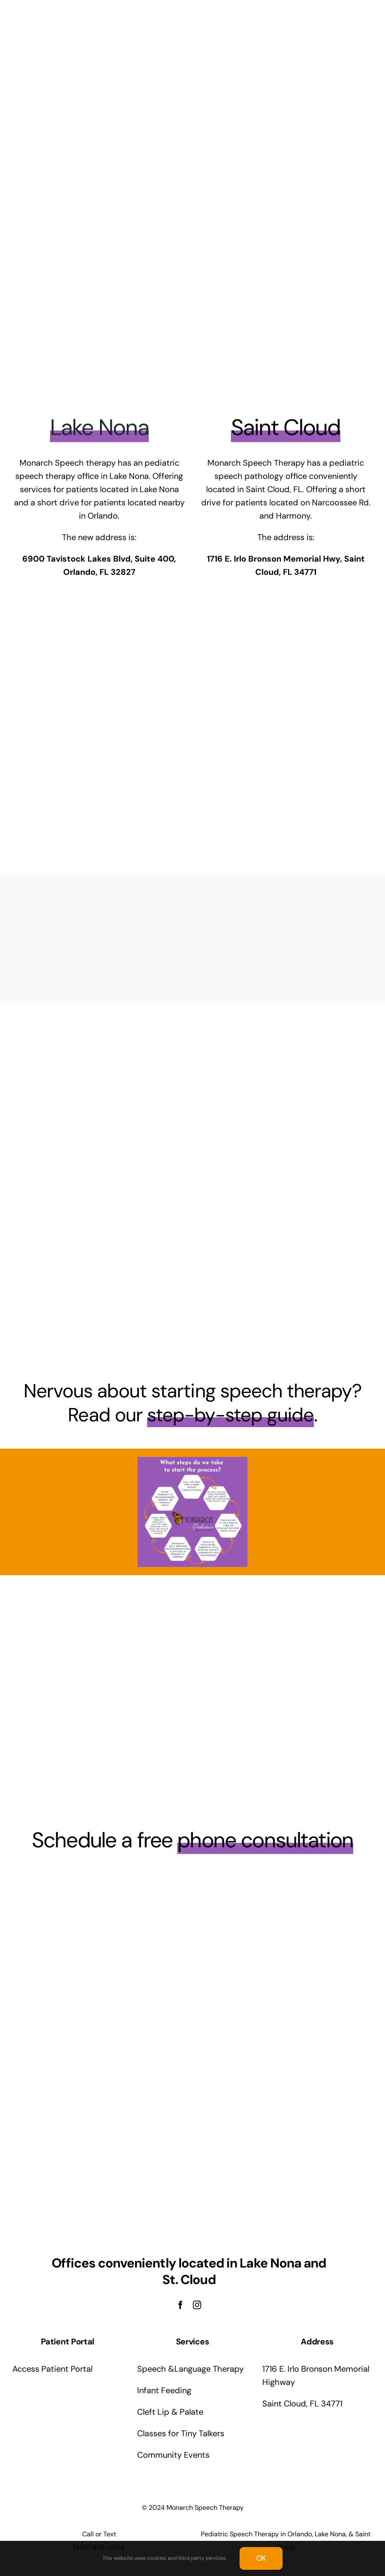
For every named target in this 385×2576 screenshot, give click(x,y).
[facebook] (180, 2305)
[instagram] (197, 2305)
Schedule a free (192, 1840)
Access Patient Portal (52, 2368)
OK (261, 2558)
